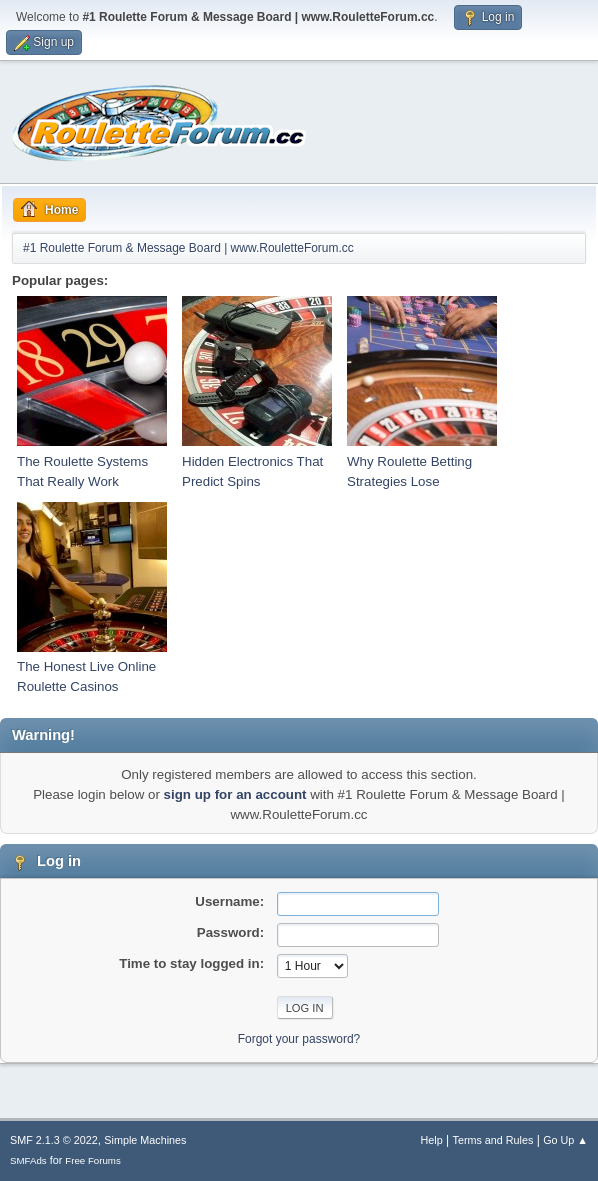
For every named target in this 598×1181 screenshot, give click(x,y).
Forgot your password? (299, 1039)
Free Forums (93, 1160)
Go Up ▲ (565, 1140)
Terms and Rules (493, 1140)
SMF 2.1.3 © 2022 (54, 1140)
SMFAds (28, 1160)
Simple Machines (145, 1140)
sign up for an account (235, 794)
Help (432, 1140)
